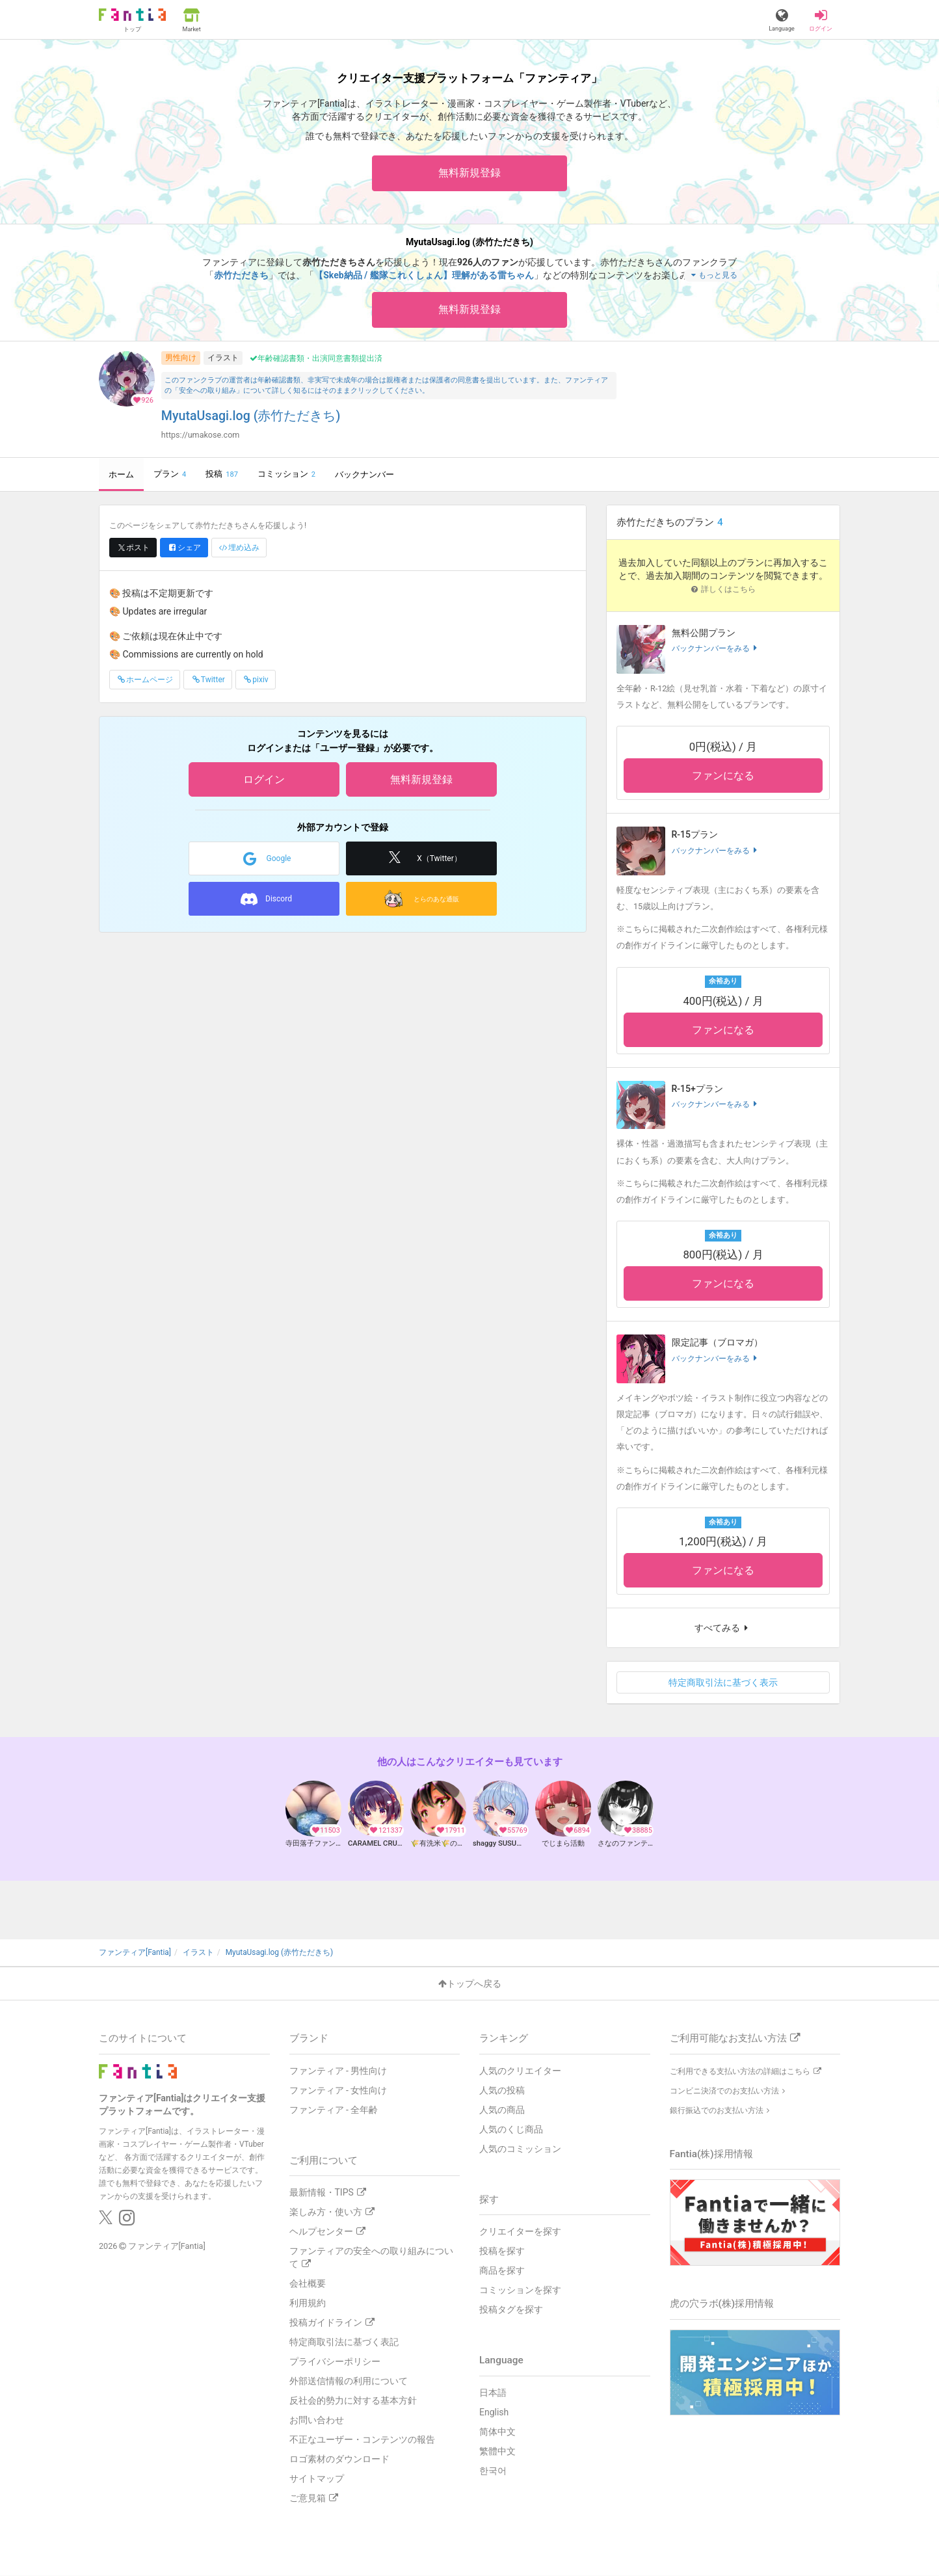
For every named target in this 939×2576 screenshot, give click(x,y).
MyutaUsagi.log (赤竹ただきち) (250, 415)
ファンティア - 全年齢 (333, 2110)
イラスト (223, 357)
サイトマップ (316, 2478)
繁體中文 (497, 2451)
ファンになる (723, 775)
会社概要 (307, 2283)
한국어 (493, 2470)
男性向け (180, 357)
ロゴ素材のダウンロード (339, 2459)
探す (489, 2199)
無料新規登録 (469, 172)
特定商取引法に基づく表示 (723, 1682)
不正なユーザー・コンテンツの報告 (362, 2439)
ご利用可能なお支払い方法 (735, 2038)
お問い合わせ (316, 2420)
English (494, 2412)
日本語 (493, 2392)
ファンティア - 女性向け (338, 2090)
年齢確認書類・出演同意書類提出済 (316, 358)
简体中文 (497, 2431)
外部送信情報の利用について (348, 2381)
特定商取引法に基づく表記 (344, 2342)
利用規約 (307, 2303)
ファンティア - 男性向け (338, 2070)
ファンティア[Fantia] (166, 2246)
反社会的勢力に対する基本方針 (353, 2400)
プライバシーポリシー (334, 2361)
